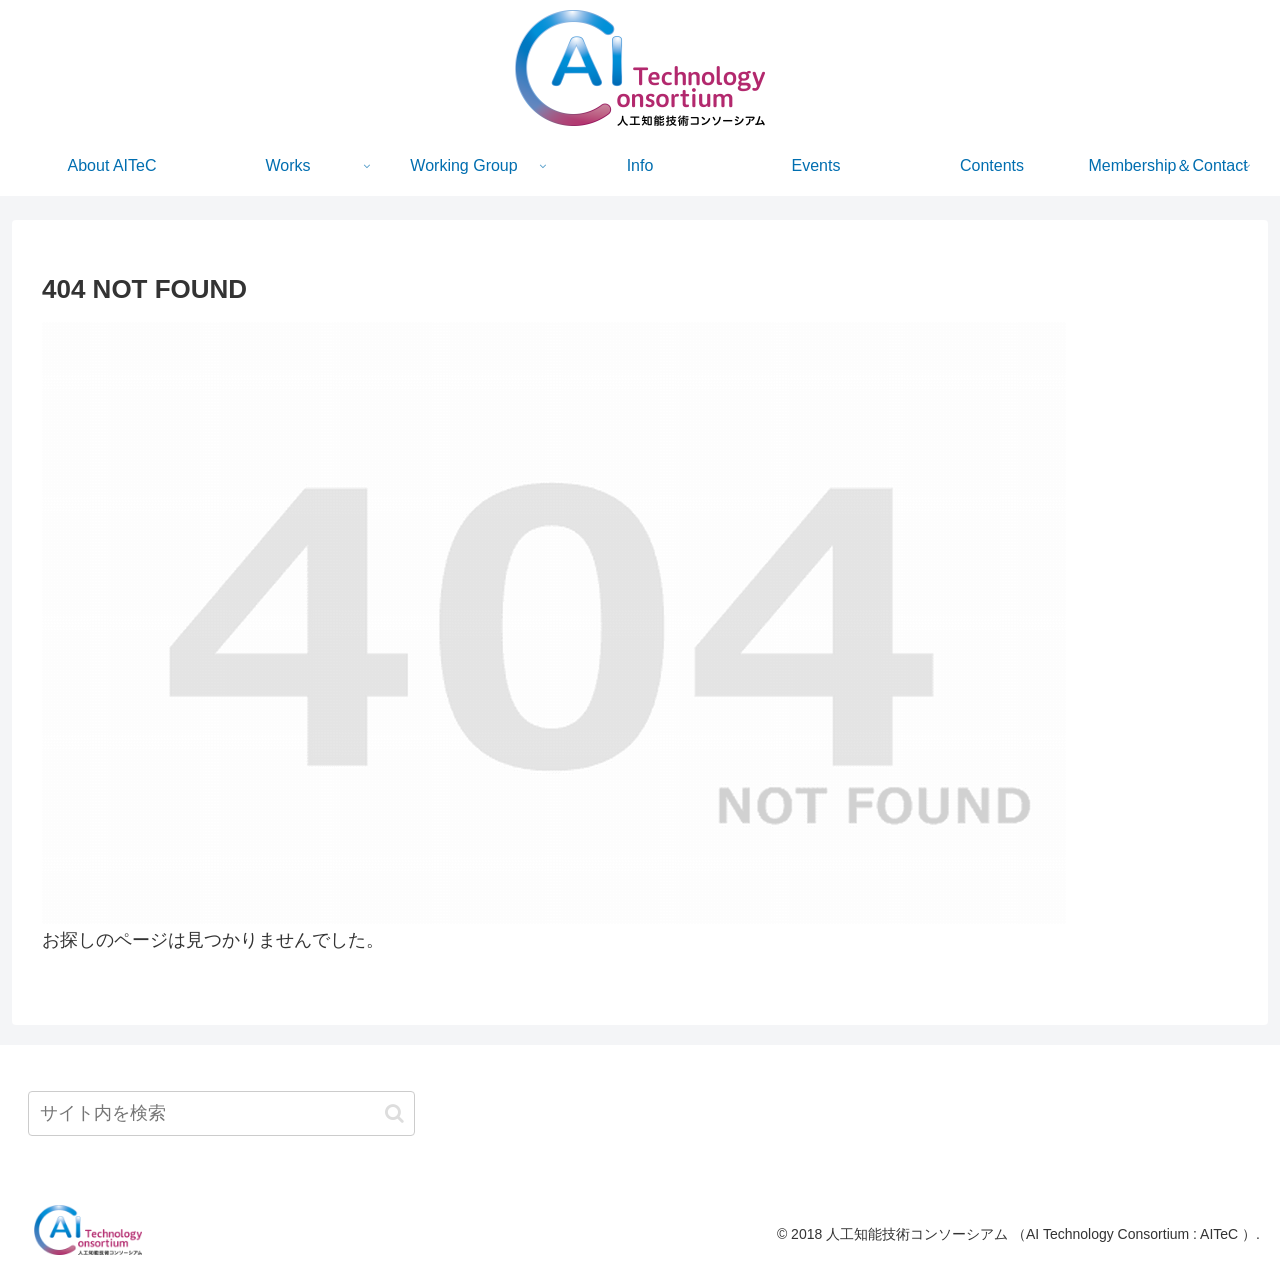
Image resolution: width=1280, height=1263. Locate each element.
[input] (221, 1113)
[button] (394, 1113)
